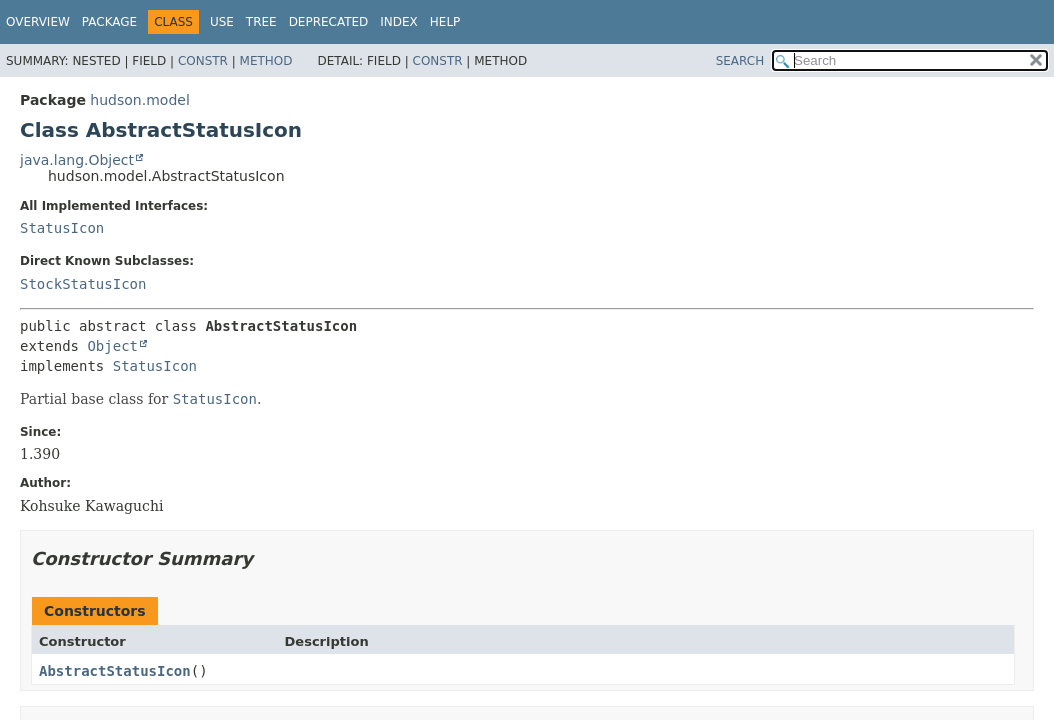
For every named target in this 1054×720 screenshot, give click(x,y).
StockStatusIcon (83, 284)
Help (445, 22)
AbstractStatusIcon (115, 671)
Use (222, 22)
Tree (261, 22)
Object (112, 346)
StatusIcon (62, 228)
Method (266, 61)
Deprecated (329, 22)
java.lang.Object (77, 160)
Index (399, 22)
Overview (38, 22)
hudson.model (139, 100)
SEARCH (740, 61)
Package (109, 22)
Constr (203, 61)
